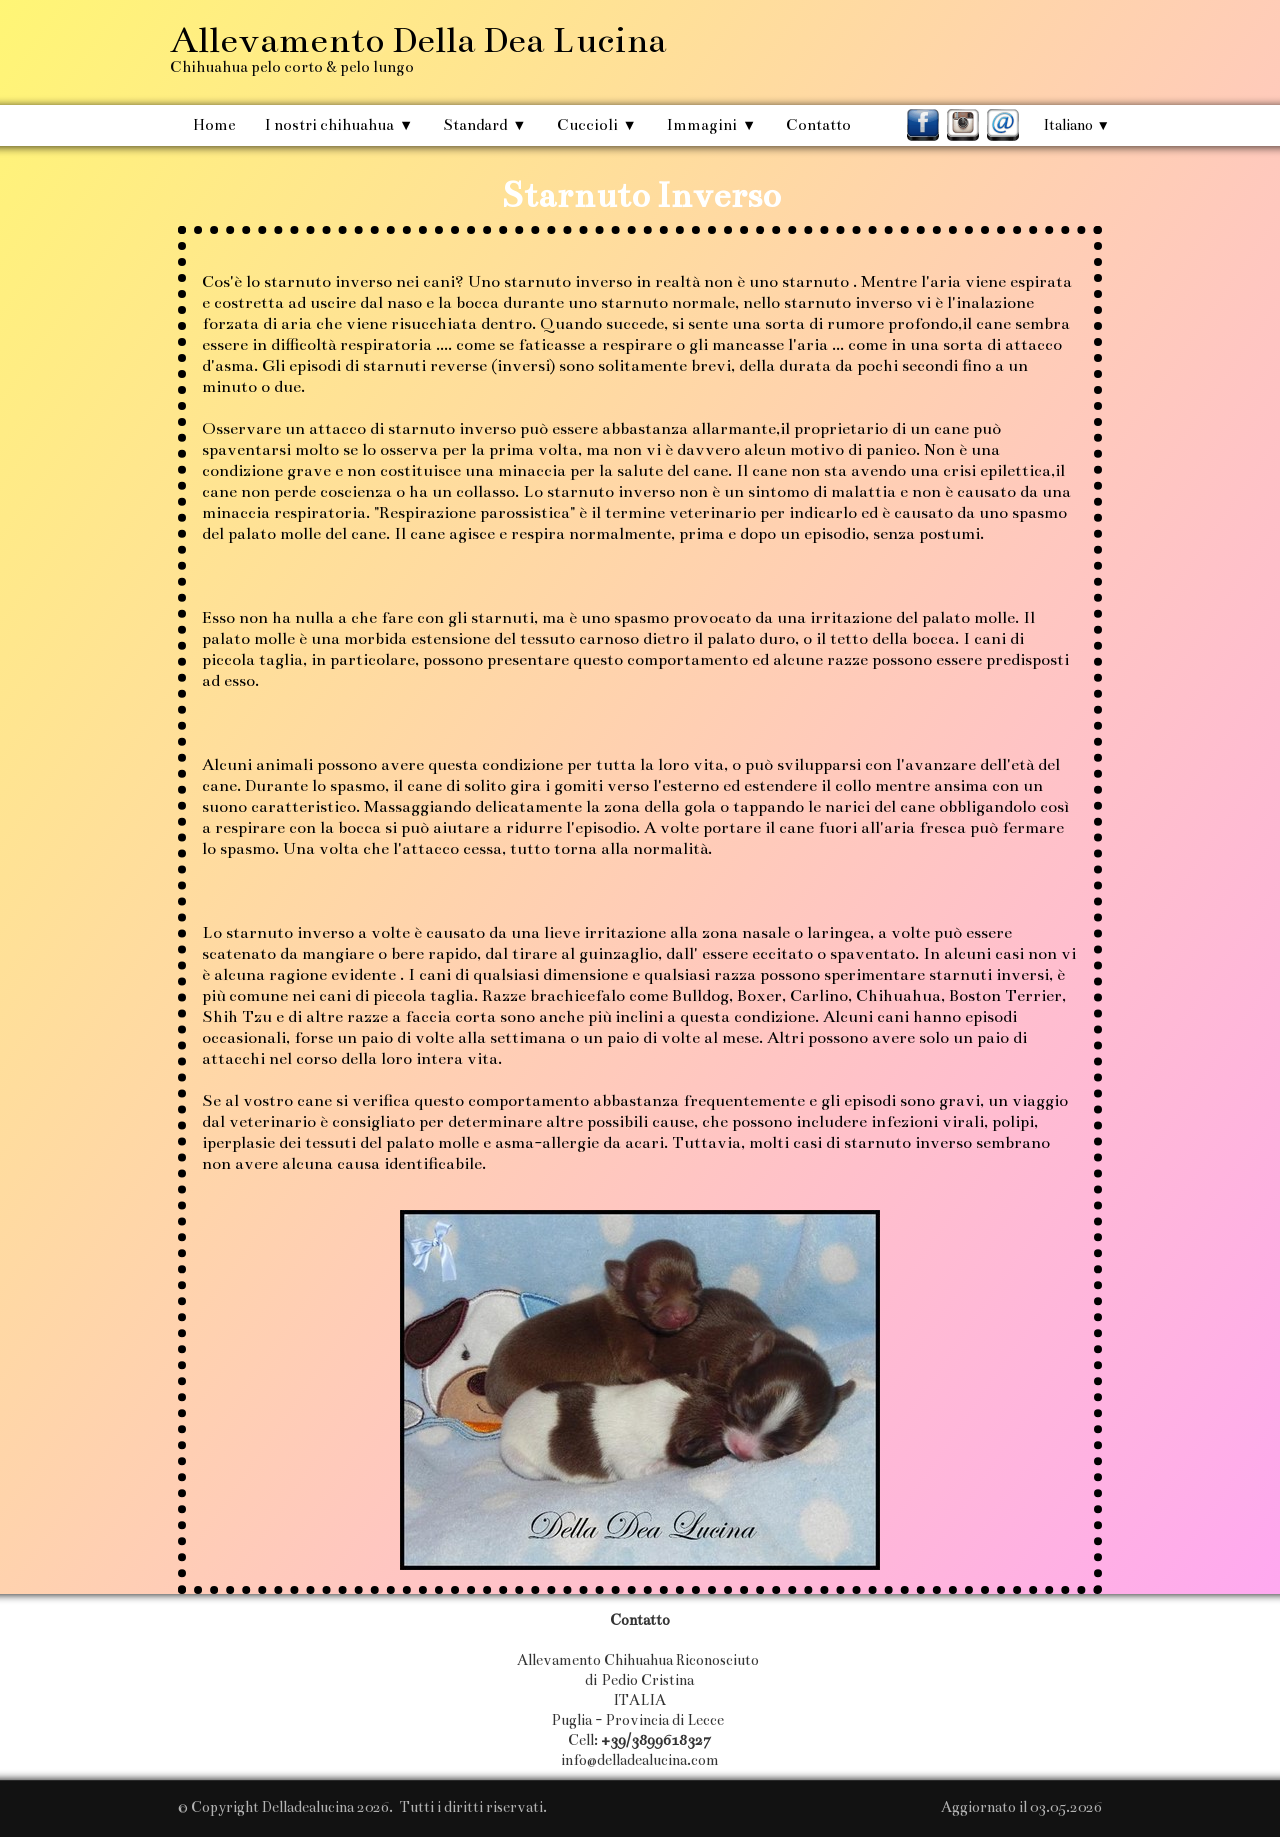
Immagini (711, 124)
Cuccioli (597, 124)
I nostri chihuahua (339, 124)
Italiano (1076, 125)
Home (214, 124)
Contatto (818, 124)
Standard (484, 124)
